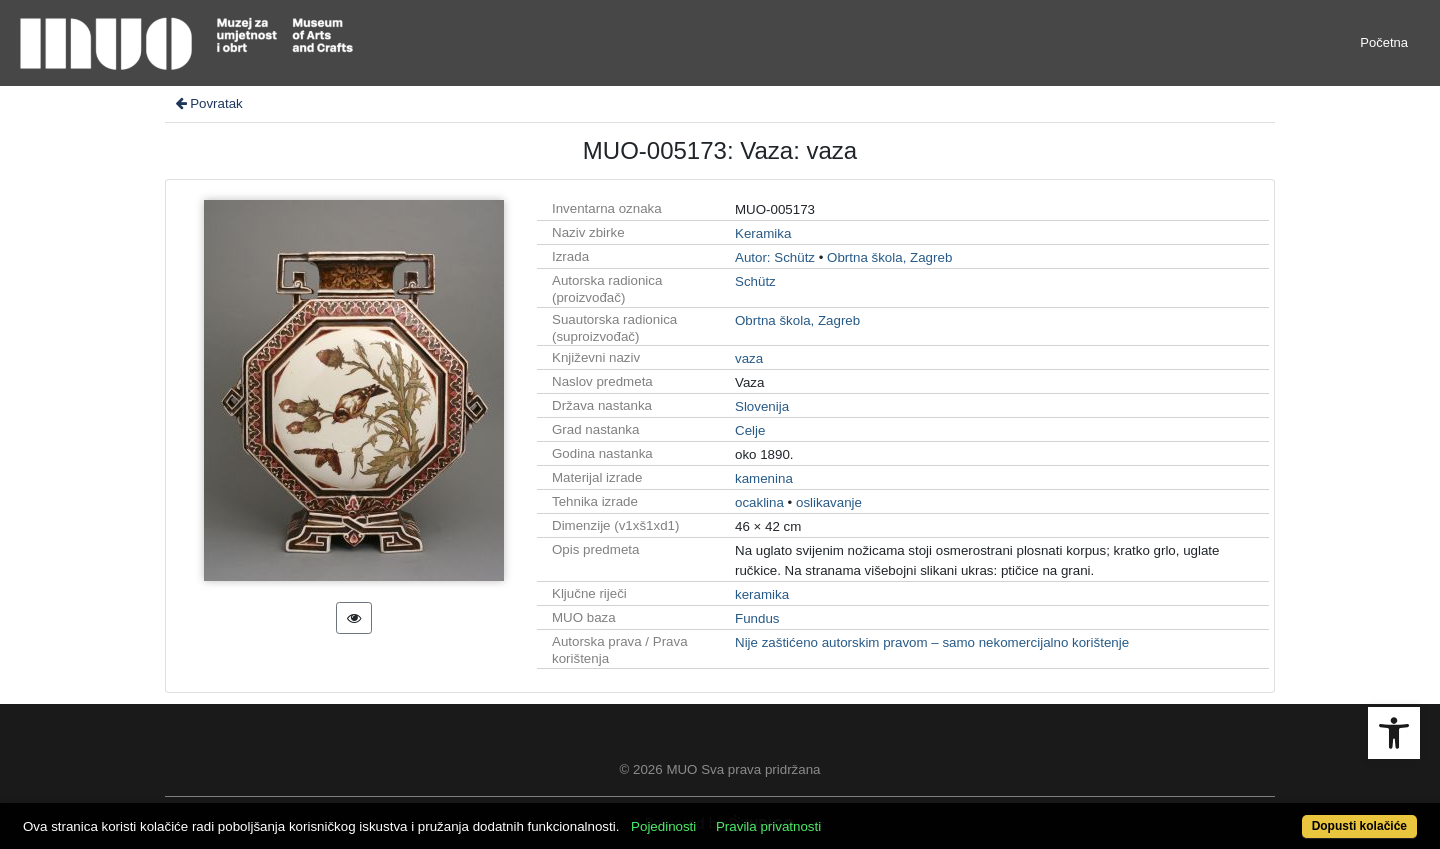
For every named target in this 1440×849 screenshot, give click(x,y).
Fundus (757, 618)
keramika (762, 594)
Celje (750, 430)
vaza (749, 358)
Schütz (755, 281)
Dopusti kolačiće (1359, 826)
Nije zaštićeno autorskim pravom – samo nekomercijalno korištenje (932, 642)
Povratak (208, 103)
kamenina (764, 478)
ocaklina (759, 502)
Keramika (763, 233)
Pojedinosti (663, 826)
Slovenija (762, 406)
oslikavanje (829, 502)
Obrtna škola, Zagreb (889, 257)
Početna (1384, 42)
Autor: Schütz (775, 257)
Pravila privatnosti (768, 826)
